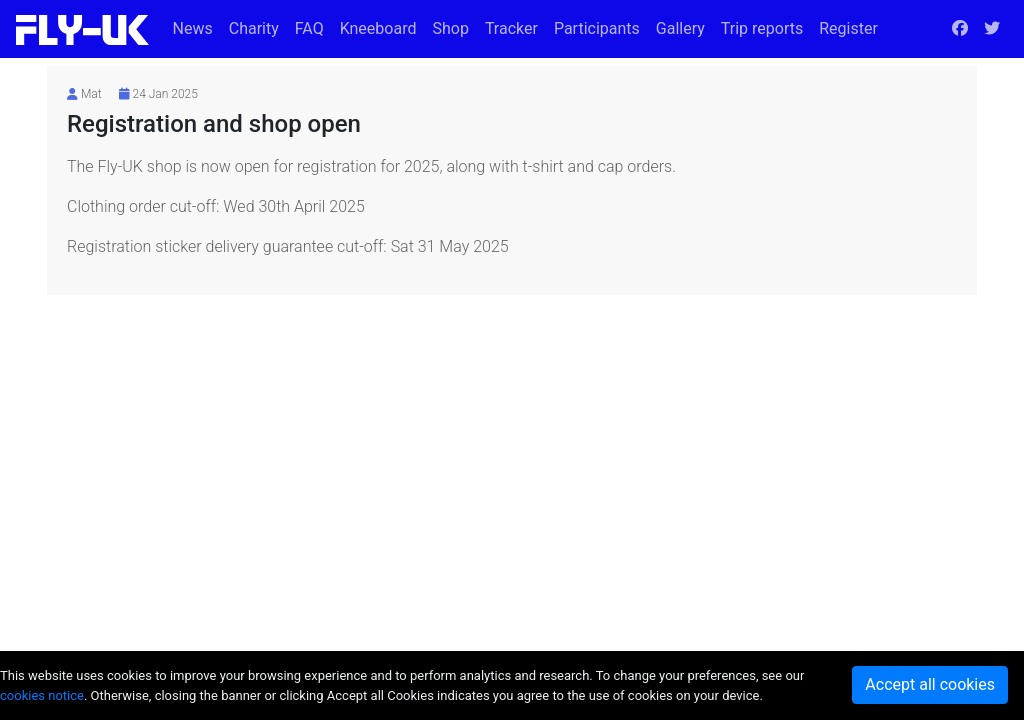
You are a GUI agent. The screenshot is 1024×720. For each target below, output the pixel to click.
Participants (597, 28)
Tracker (511, 28)
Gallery (680, 28)
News (193, 28)
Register (848, 28)
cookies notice (42, 695)
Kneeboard (378, 28)
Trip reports (762, 28)
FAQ (309, 28)
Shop (450, 28)
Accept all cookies (930, 684)
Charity (254, 28)
